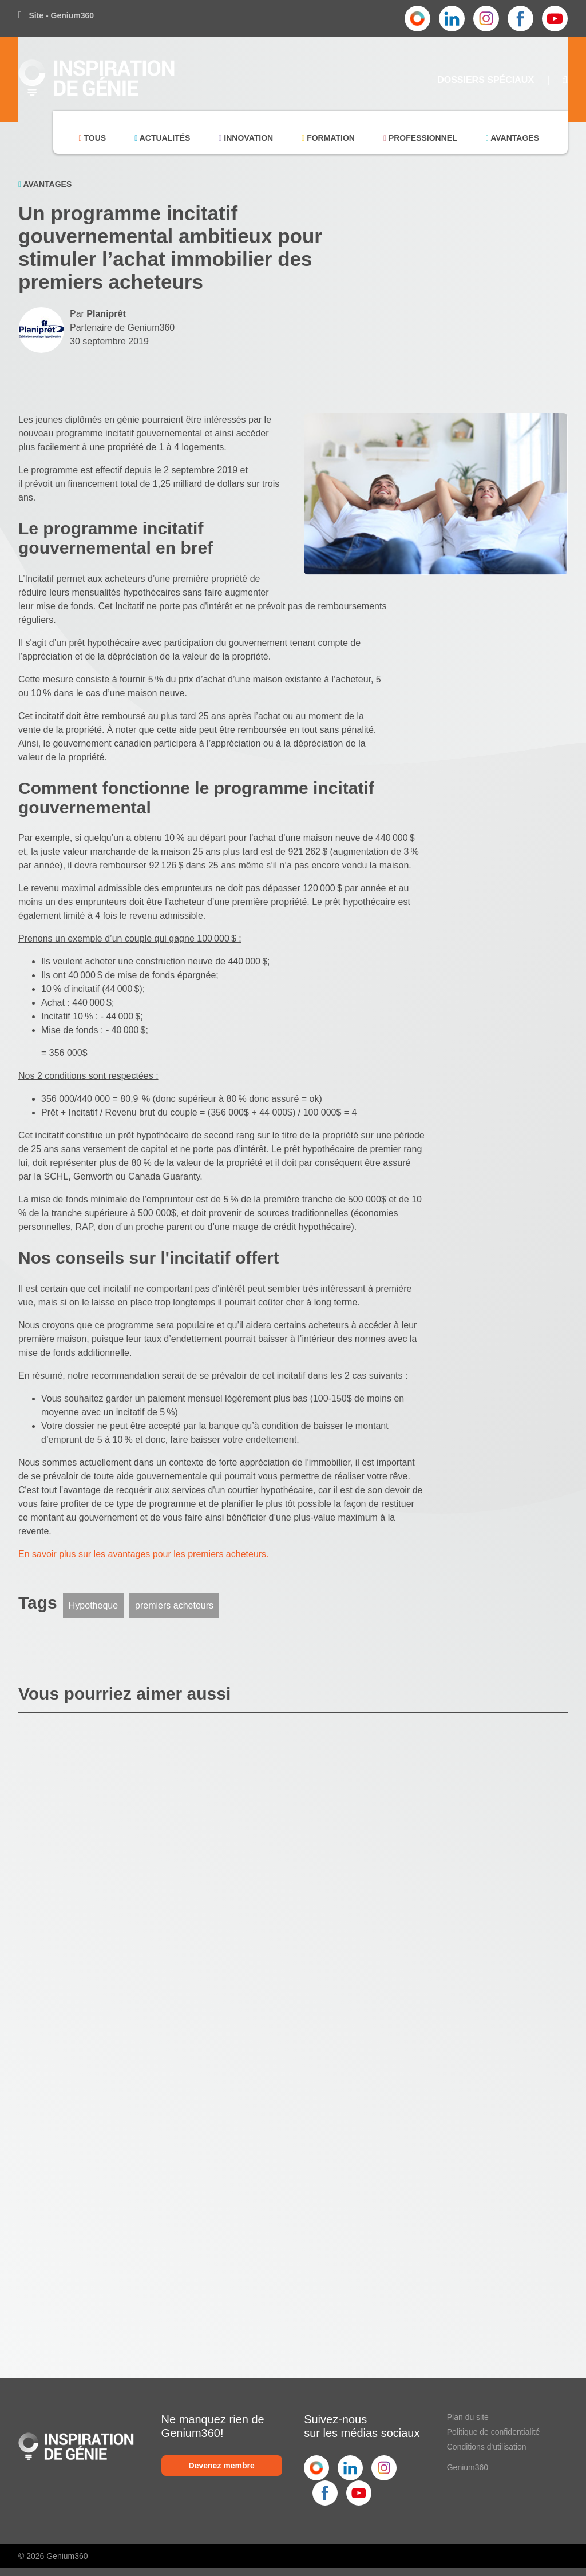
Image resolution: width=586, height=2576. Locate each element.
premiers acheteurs (174, 1605)
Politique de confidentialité (493, 2431)
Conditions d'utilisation (486, 2446)
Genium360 (467, 2467)
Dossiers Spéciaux (485, 80)
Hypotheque (93, 1605)
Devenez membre (222, 2465)
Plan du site (468, 2417)
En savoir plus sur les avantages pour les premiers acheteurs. (143, 1554)
